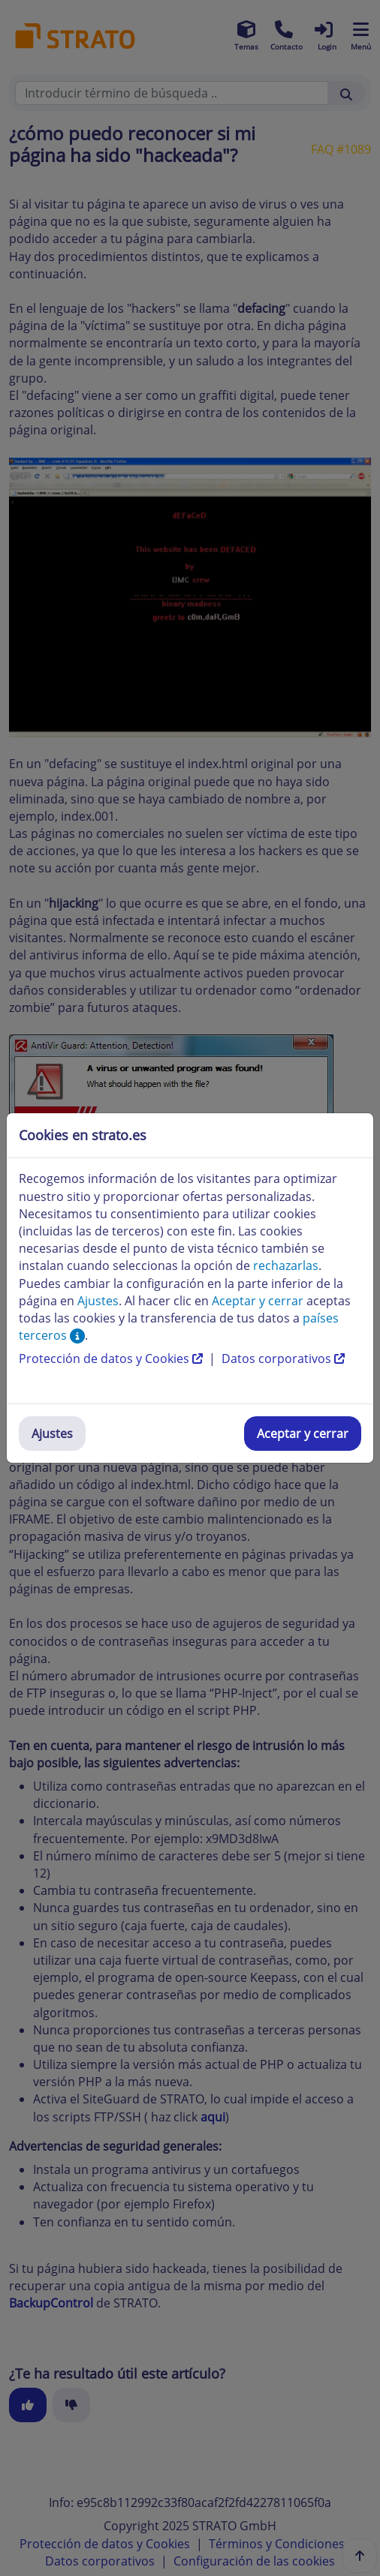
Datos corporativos (283, 1358)
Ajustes (52, 1433)
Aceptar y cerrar (302, 1433)
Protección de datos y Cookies (112, 1358)
